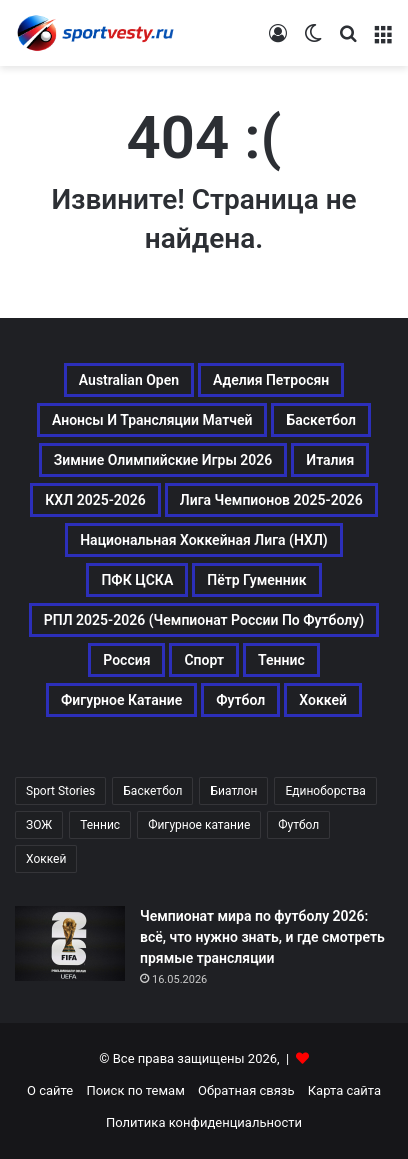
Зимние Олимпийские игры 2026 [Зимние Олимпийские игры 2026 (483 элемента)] (163, 460)
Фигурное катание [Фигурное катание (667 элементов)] (121, 700)
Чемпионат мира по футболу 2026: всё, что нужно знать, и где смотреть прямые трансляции (262, 937)
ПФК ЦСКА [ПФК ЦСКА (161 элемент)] (137, 580)
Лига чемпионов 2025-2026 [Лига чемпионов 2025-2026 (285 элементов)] (271, 500)
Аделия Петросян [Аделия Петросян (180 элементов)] (271, 380)
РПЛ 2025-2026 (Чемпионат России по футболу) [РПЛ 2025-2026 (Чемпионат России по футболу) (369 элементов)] (204, 620)
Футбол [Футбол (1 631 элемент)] (240, 700)
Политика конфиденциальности (204, 1122)
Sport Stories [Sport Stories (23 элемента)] (60, 791)
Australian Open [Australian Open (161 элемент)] (129, 380)
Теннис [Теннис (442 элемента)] (100, 825)
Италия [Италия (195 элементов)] (330, 460)
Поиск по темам (135, 1090)
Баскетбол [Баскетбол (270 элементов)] (321, 420)
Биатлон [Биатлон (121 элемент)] (233, 791)
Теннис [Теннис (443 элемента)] (281, 660)
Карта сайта (344, 1090)
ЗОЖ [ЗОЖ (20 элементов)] (39, 825)
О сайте (50, 1090)
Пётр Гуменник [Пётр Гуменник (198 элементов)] (256, 580)
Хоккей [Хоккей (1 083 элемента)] (323, 700)
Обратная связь (246, 1090)
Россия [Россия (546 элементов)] (126, 660)
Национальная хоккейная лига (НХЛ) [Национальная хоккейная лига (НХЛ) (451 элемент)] (204, 540)
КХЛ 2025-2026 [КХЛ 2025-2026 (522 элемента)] (95, 500)
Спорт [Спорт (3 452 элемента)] (204, 660)
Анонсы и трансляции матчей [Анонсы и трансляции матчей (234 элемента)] (152, 420)
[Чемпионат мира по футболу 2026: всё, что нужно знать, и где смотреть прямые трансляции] (70, 943)
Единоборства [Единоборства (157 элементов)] (325, 791)
